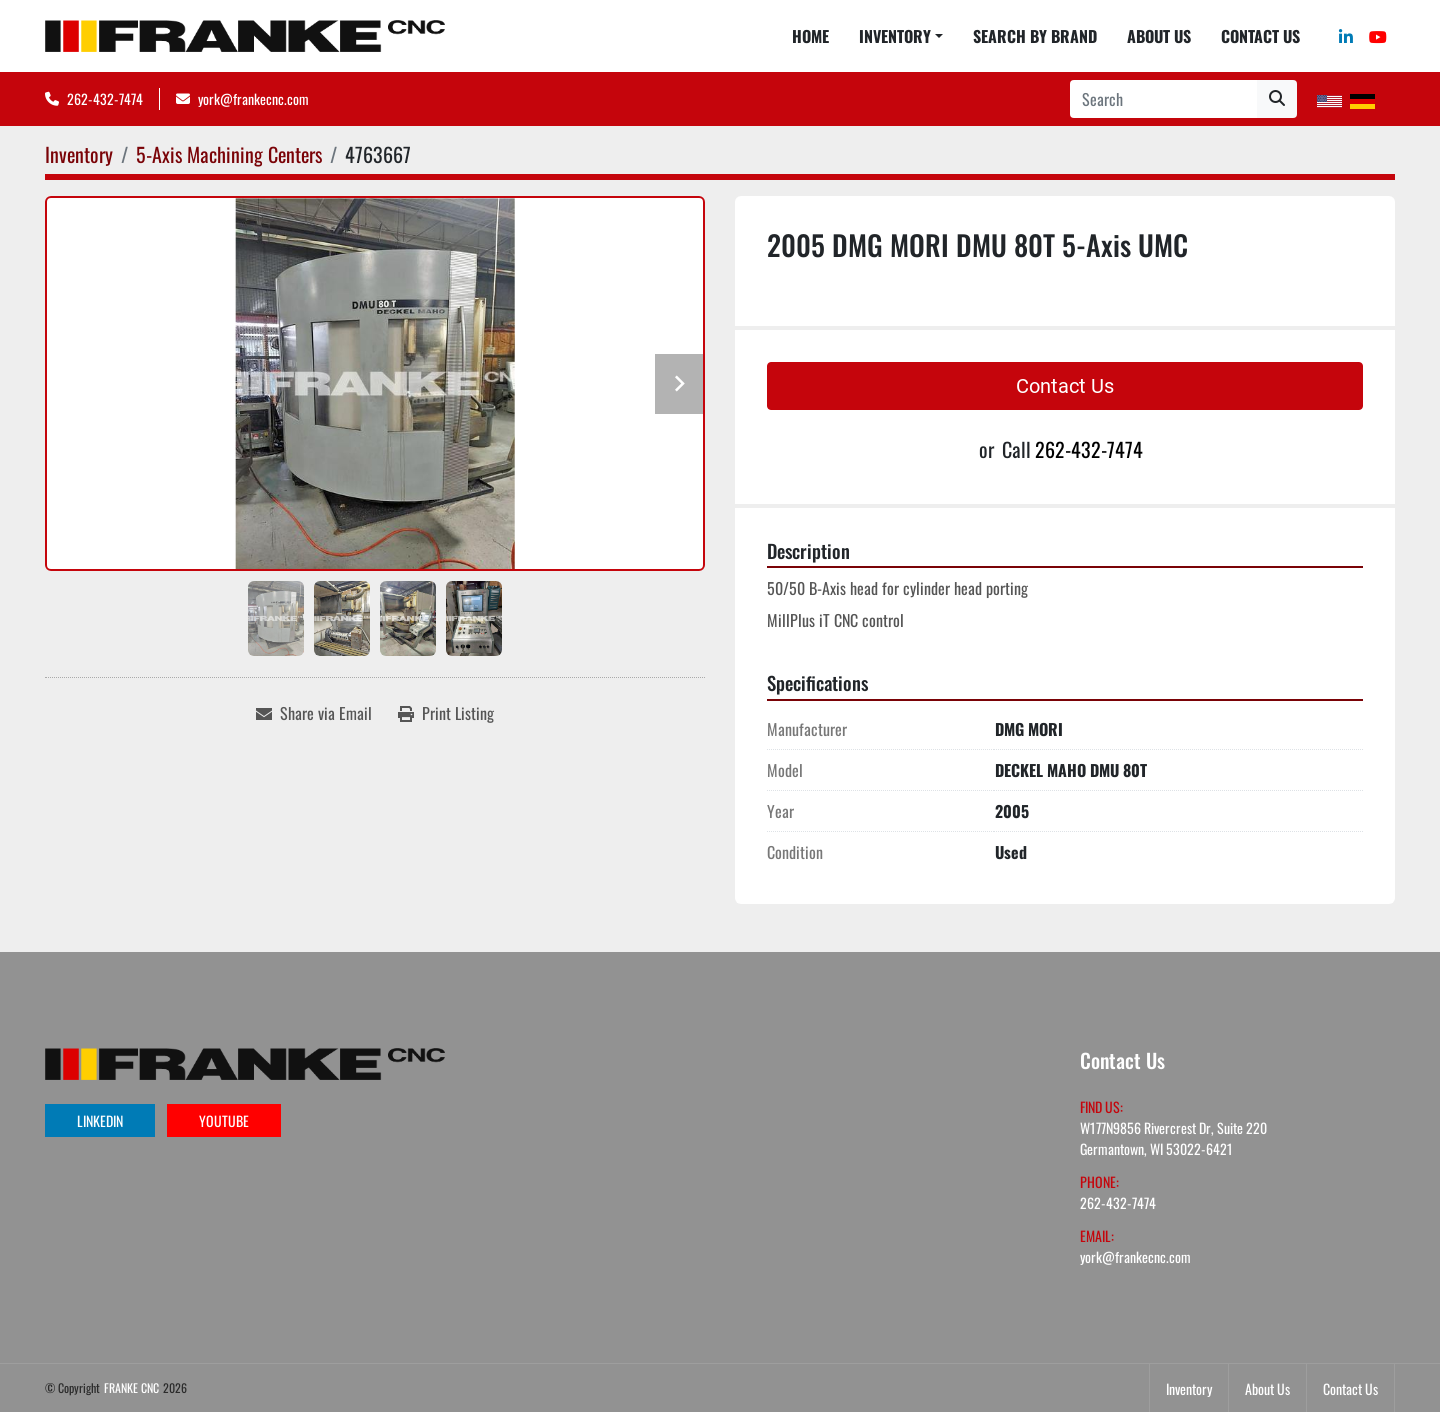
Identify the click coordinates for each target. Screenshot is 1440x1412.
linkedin (100, 1120)
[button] (901, 36)
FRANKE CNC (131, 1387)
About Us (1159, 36)
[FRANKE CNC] (245, 1061)
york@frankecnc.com (253, 98)
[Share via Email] (314, 713)
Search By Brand (1035, 36)
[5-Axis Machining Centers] (229, 154)
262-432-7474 (105, 98)
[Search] (1163, 99)
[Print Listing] (446, 713)
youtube (224, 1120)
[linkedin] (1346, 36)
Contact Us (1260, 36)
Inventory (895, 36)
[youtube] (1378, 36)
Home (810, 36)
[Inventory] (79, 154)
